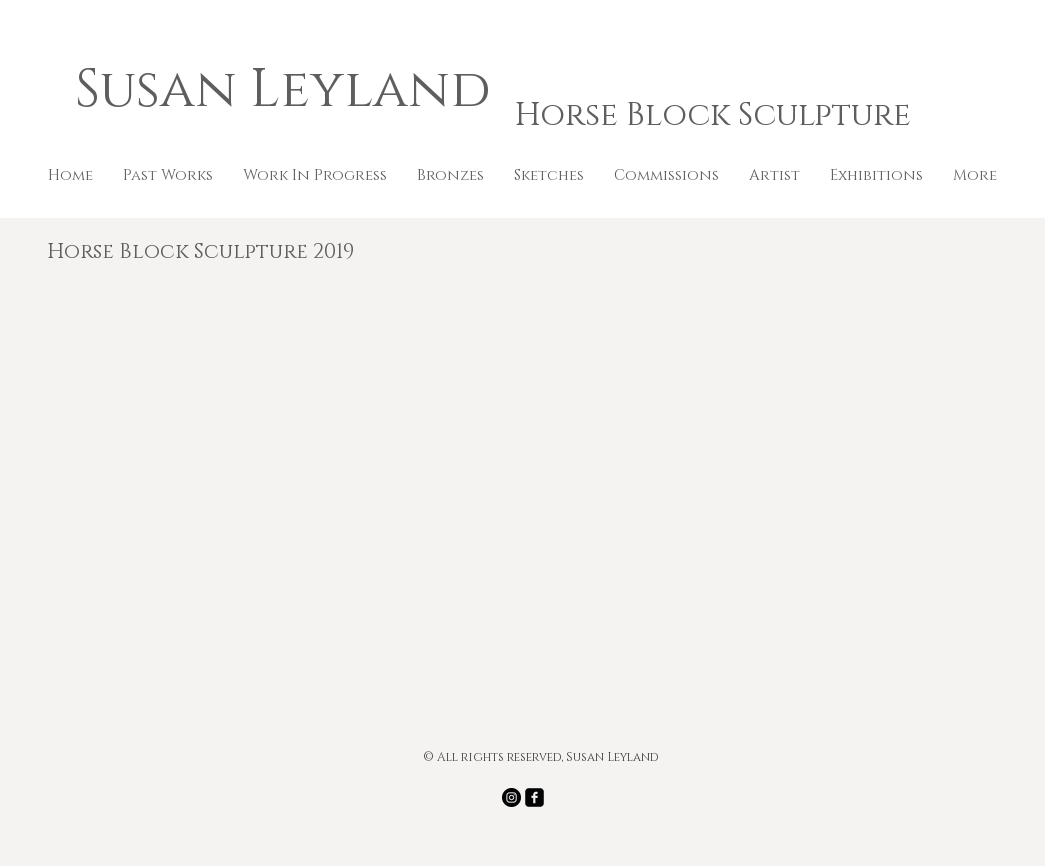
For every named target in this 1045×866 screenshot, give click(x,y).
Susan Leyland (289, 90)
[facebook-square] (534, 797)
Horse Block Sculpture (713, 115)
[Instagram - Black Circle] (511, 797)
